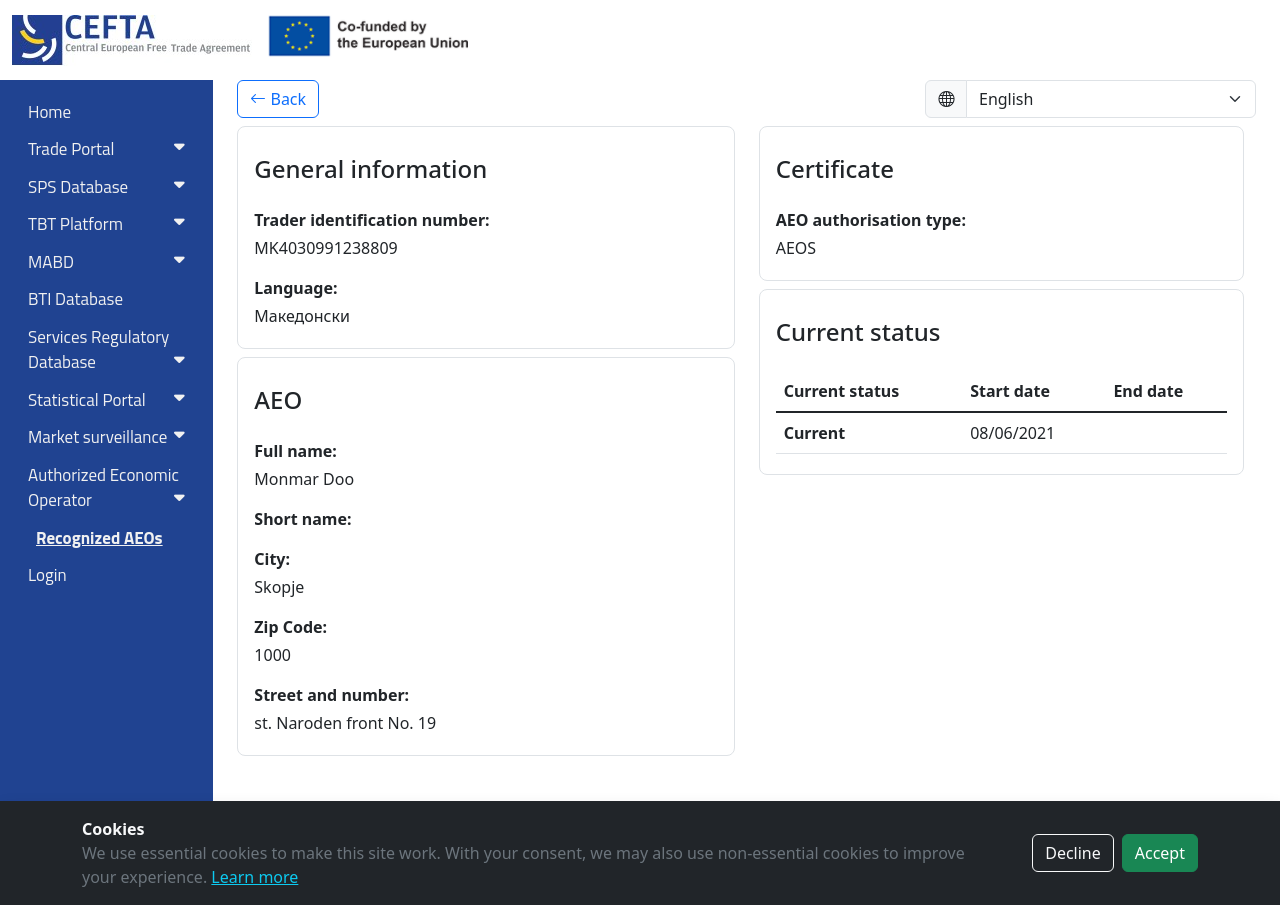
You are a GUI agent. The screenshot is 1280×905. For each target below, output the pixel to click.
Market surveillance (110, 437)
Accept (1160, 853)
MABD (110, 262)
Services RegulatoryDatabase (110, 350)
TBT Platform (110, 224)
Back (278, 99)
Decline (1073, 853)
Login (47, 575)
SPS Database (110, 187)
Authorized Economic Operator (110, 488)
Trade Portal (110, 149)
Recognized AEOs (99, 538)
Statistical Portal (110, 400)
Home (49, 112)
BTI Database (75, 299)
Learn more (254, 877)
